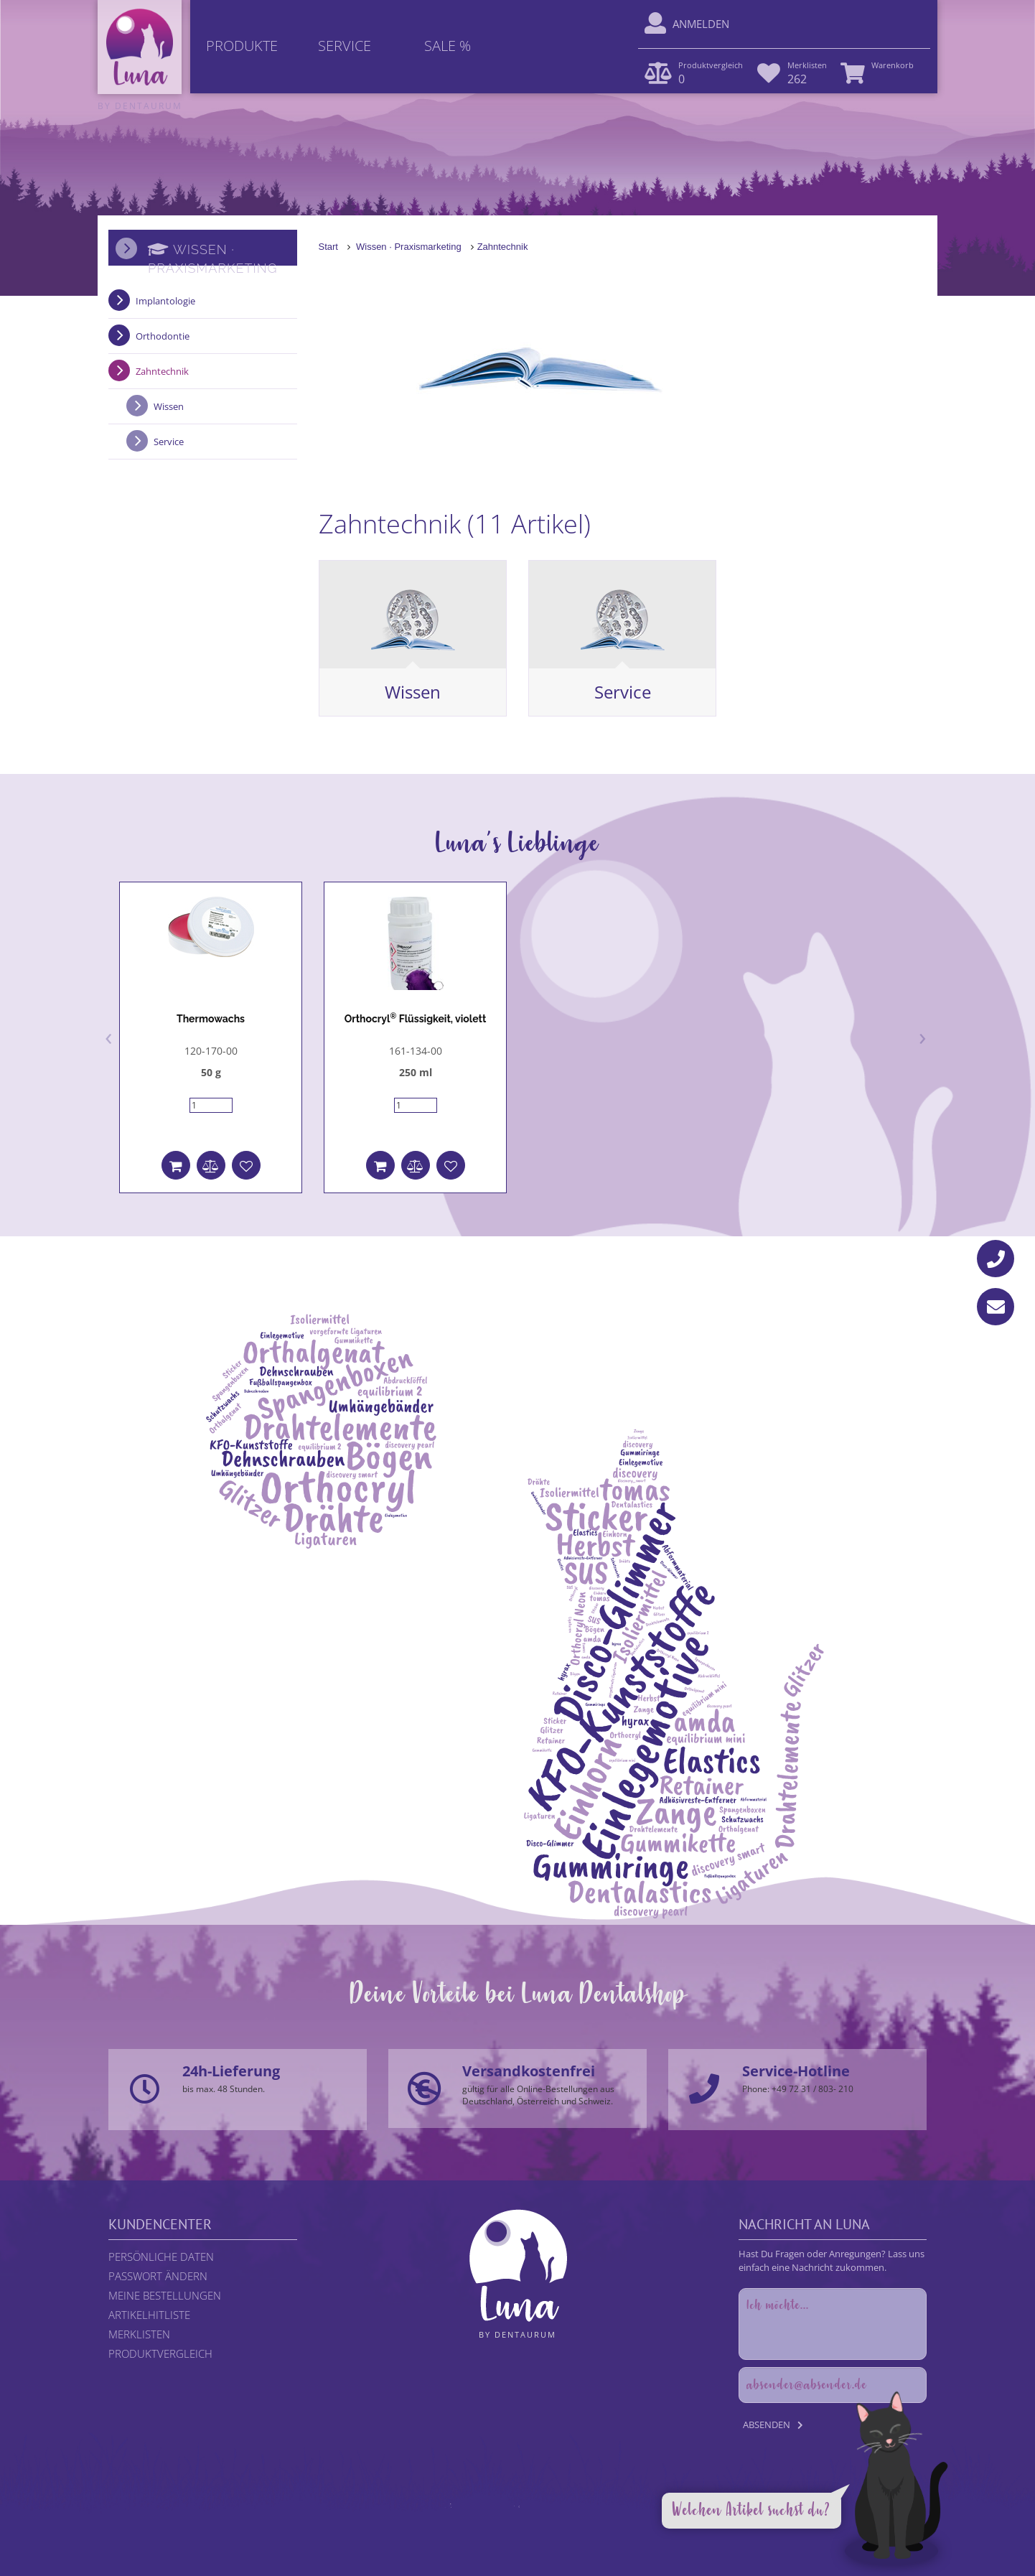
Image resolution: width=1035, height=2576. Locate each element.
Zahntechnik (502, 246)
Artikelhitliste (149, 2314)
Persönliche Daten (161, 2256)
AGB (582, 2520)
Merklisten (139, 2334)
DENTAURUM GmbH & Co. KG (557, 2532)
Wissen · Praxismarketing (409, 246)
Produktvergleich (160, 2353)
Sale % (447, 45)
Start (328, 246)
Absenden (766, 2424)
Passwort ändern (157, 2276)
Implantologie (165, 300)
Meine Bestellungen (164, 2295)
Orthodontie (162, 336)
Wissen (413, 692)
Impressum (620, 2520)
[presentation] (109, 1036)
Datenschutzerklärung (522, 2520)
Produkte (242, 45)
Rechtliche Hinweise (432, 2520)
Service (344, 45)
